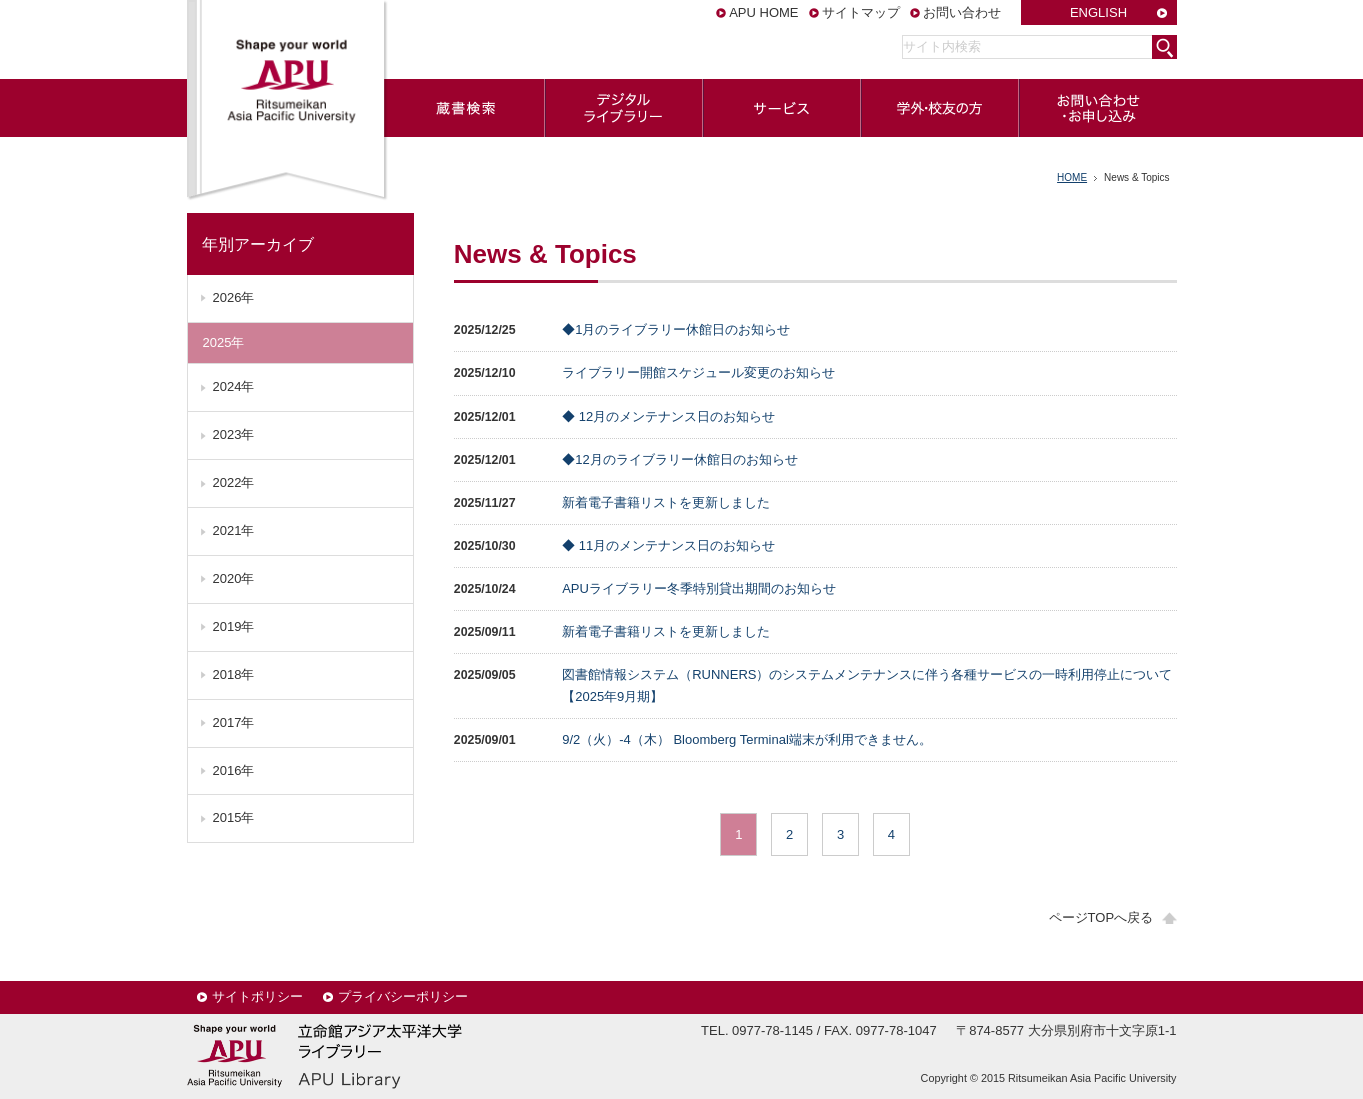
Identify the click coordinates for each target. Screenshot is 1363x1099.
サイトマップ (861, 12)
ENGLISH (1098, 12)
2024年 (234, 386)
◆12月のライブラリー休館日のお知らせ (679, 459)
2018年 (234, 674)
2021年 (234, 530)
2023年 (234, 434)
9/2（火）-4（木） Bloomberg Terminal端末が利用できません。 (747, 739)
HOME (1072, 177)
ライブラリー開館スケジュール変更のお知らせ (698, 372)
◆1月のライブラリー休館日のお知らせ (676, 329)
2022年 (234, 482)
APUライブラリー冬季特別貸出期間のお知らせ (699, 588)
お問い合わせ (962, 12)
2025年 (224, 342)
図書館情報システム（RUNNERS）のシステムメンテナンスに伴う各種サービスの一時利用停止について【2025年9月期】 (867, 685)
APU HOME (763, 12)
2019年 (234, 626)
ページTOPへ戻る (1101, 917)
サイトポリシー (257, 996)
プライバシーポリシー (403, 996)
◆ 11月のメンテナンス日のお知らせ (668, 545)
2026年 (234, 297)
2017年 (234, 722)
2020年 (234, 578)
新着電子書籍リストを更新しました (666, 502)
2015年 (234, 817)
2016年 (234, 770)
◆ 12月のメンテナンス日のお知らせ (668, 416)
